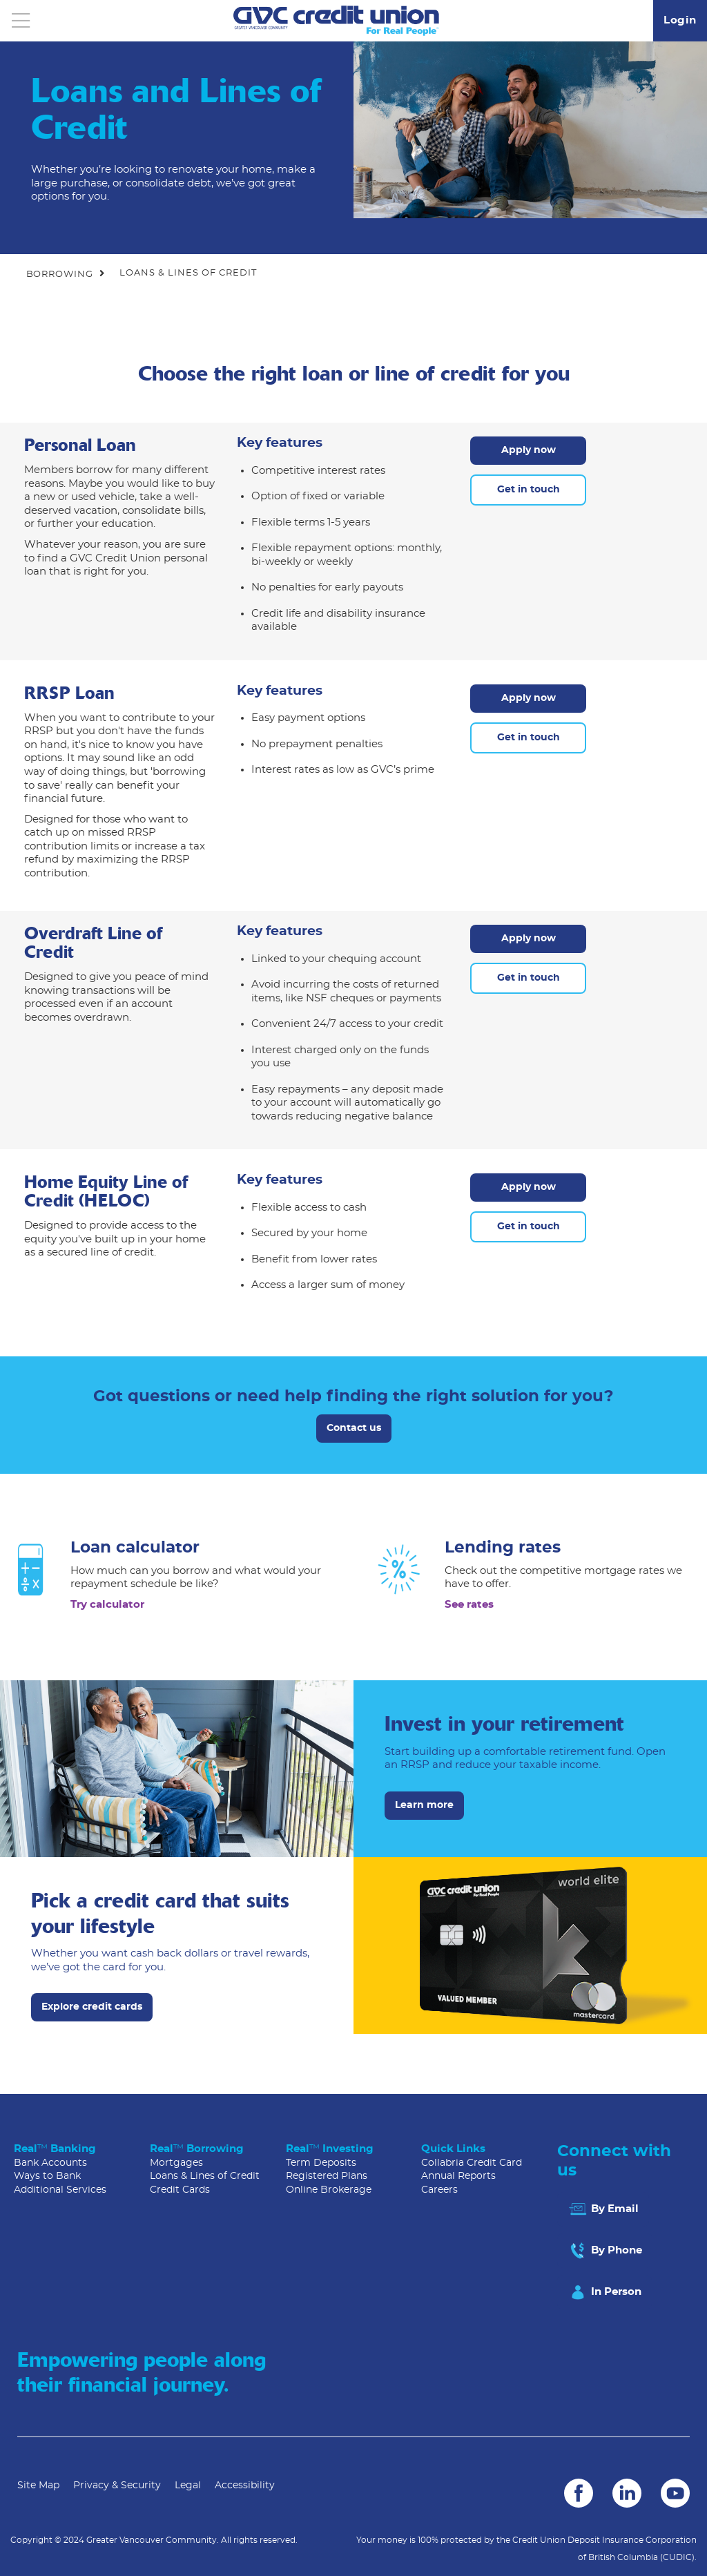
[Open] (20, 20)
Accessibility (245, 2485)
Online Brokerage (328, 2190)
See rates (469, 1604)
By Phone (605, 2250)
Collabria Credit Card (471, 2163)
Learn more (424, 1805)
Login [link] (680, 20)
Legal (188, 2485)
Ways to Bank (47, 2176)
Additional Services (60, 2190)
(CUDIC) (677, 2557)
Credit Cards (180, 2190)
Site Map (38, 2485)
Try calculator (107, 1604)
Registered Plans (326, 2176)
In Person (604, 2292)
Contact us (354, 1428)
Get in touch (528, 489)
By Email (603, 2209)
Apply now (528, 450)
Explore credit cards (91, 2007)
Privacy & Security (117, 2485)
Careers (439, 2190)
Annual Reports (458, 2176)
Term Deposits (321, 2163)
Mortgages (176, 2163)
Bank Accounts (50, 2163)
